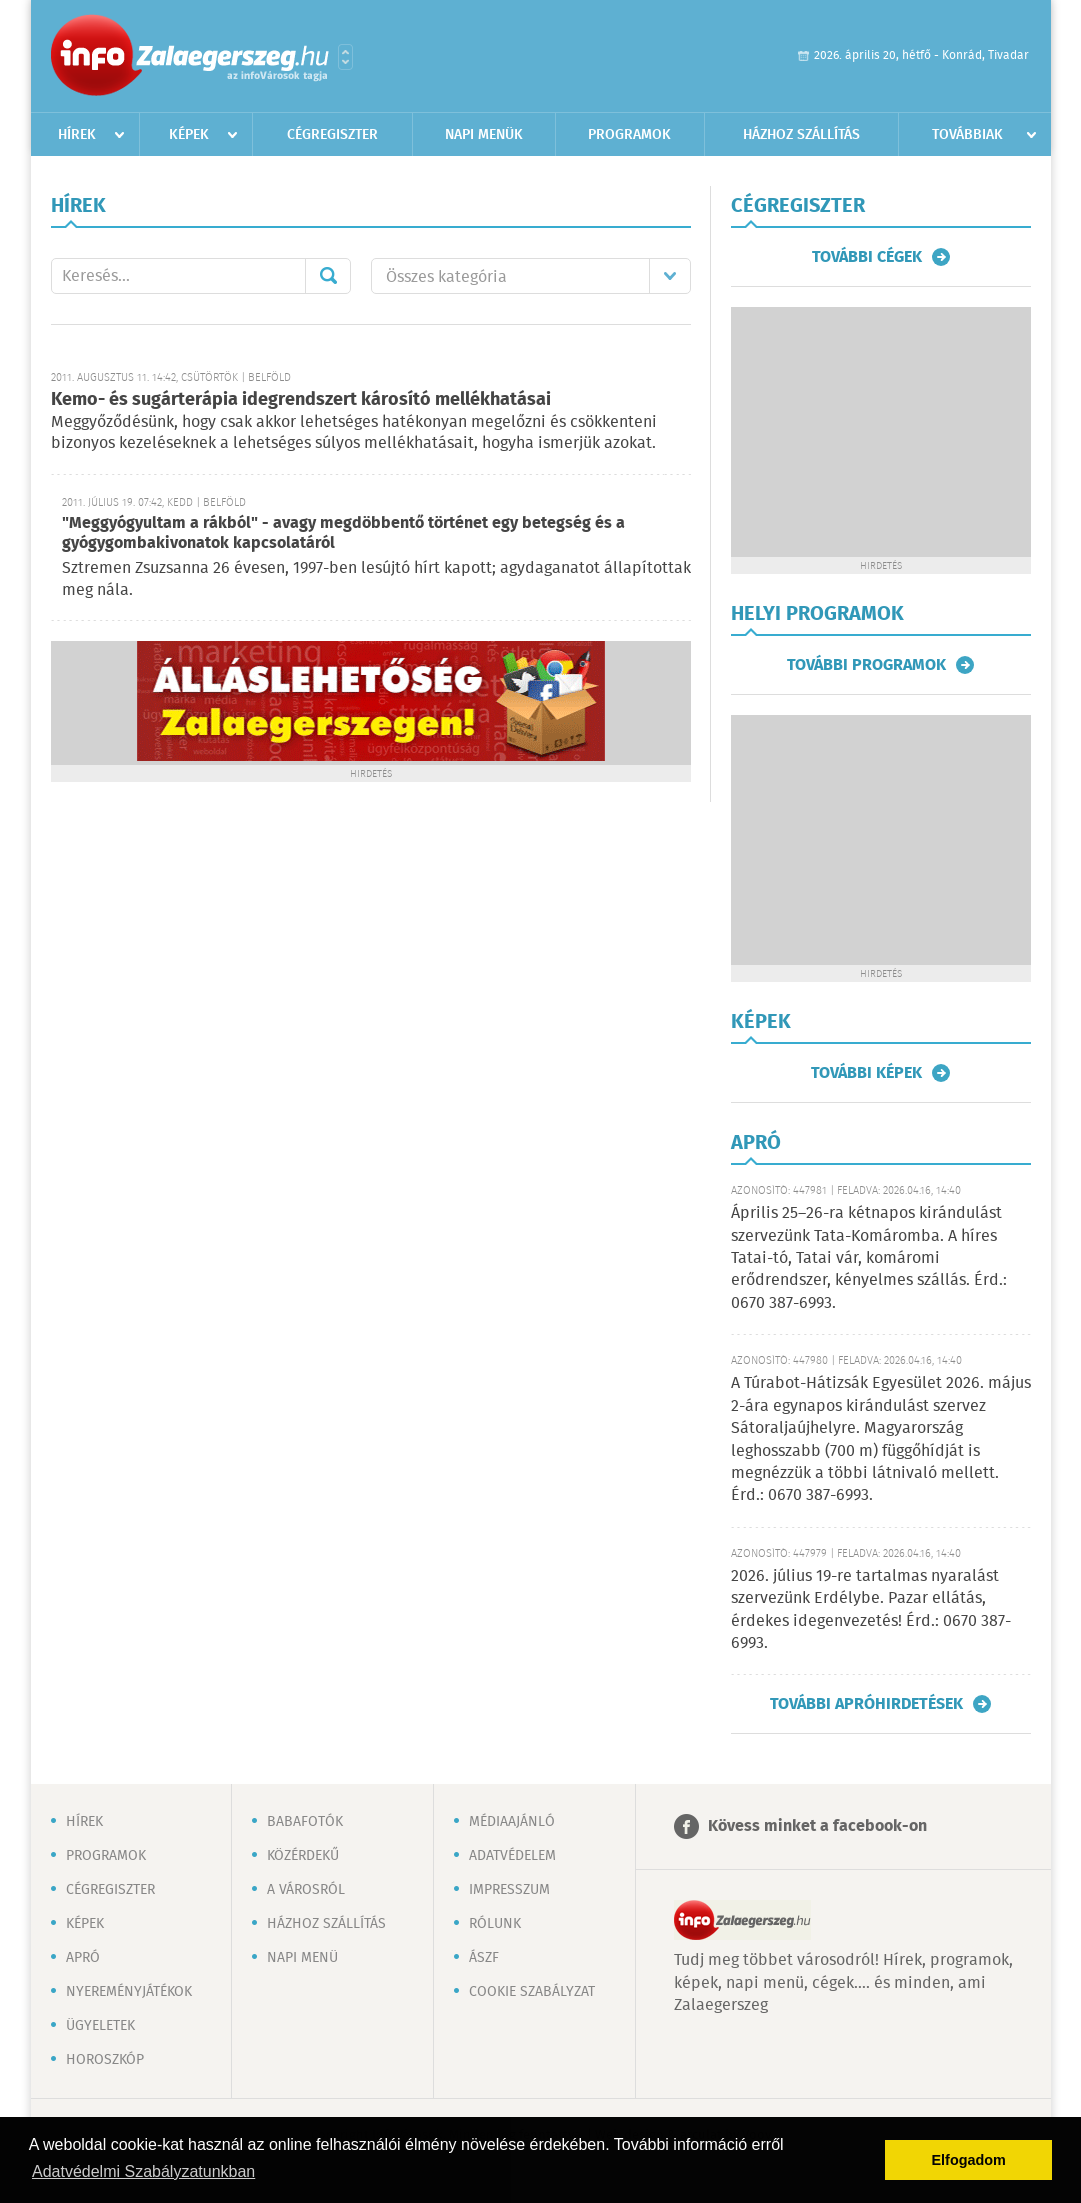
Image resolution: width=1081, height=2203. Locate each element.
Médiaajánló (512, 1822)
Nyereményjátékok (129, 1992)
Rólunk (495, 1924)
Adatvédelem (512, 1856)
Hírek (77, 135)
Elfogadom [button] (969, 2160)
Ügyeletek (100, 2026)
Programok (629, 135)
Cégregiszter (332, 135)
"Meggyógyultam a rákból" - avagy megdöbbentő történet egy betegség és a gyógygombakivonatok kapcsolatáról (343, 533)
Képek (189, 135)
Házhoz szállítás (801, 135)
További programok (866, 665)
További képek (866, 1073)
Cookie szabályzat (532, 1992)
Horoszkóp (105, 2060)
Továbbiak (967, 135)
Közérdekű (303, 1856)
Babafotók (305, 1822)
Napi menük (484, 135)
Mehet (328, 276)
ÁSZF (484, 1958)
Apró (83, 1958)
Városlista (345, 57)
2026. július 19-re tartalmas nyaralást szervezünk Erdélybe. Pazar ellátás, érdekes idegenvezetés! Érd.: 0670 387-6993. (871, 1610)
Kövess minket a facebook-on (817, 1826)
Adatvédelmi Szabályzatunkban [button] (143, 2171)
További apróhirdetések (866, 1704)
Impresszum (509, 1890)
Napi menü (302, 1958)
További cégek (867, 257)
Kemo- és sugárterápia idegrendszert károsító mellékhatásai (301, 400)
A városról (306, 1890)
